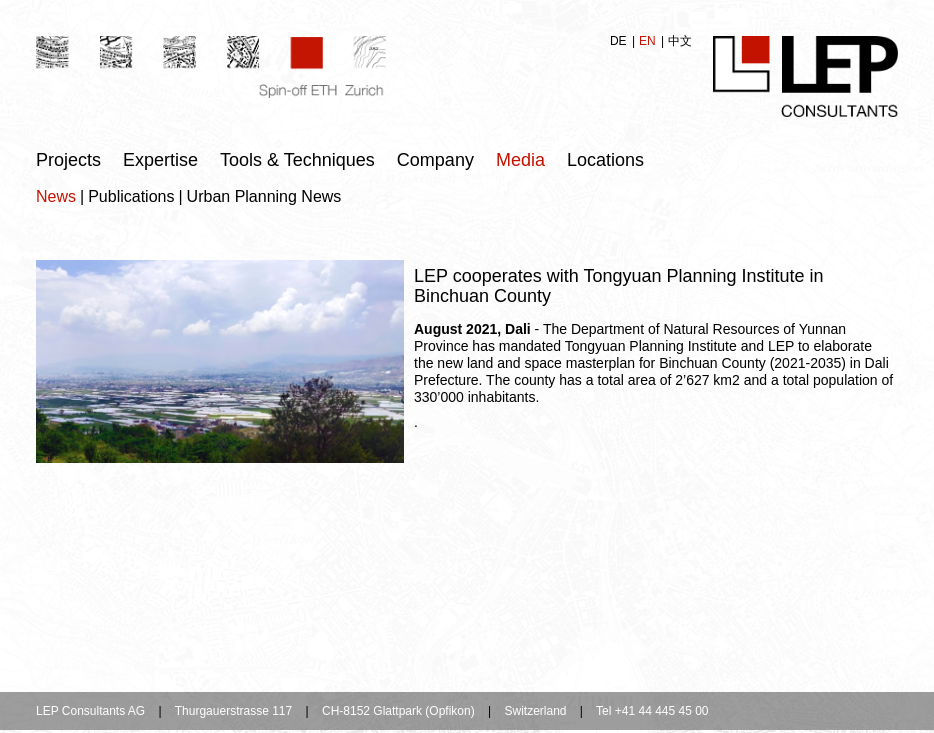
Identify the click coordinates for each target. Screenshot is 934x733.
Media (520, 160)
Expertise (160, 160)
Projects (68, 160)
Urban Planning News (264, 196)
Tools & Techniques (297, 160)
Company (435, 160)
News (56, 196)
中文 (680, 41)
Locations (605, 160)
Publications (131, 196)
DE (620, 41)
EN (649, 41)
